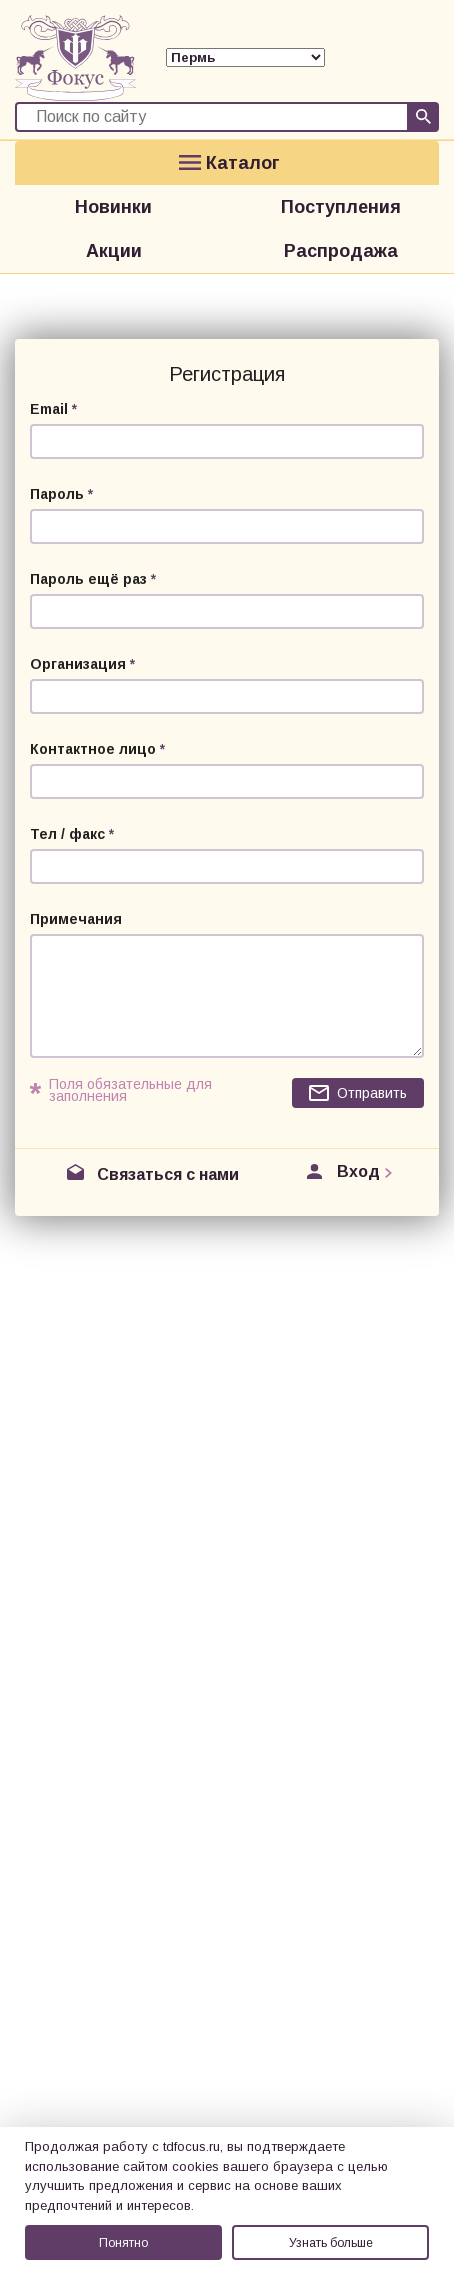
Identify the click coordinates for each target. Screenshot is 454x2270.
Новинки (113, 207)
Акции (114, 251)
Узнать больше (331, 2243)
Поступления (341, 207)
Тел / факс (67, 834)
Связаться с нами (168, 1174)
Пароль (57, 494)
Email (49, 409)
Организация (78, 664)
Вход (358, 1172)
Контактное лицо (93, 749)
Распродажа (341, 251)
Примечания (76, 919)
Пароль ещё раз (88, 579)
